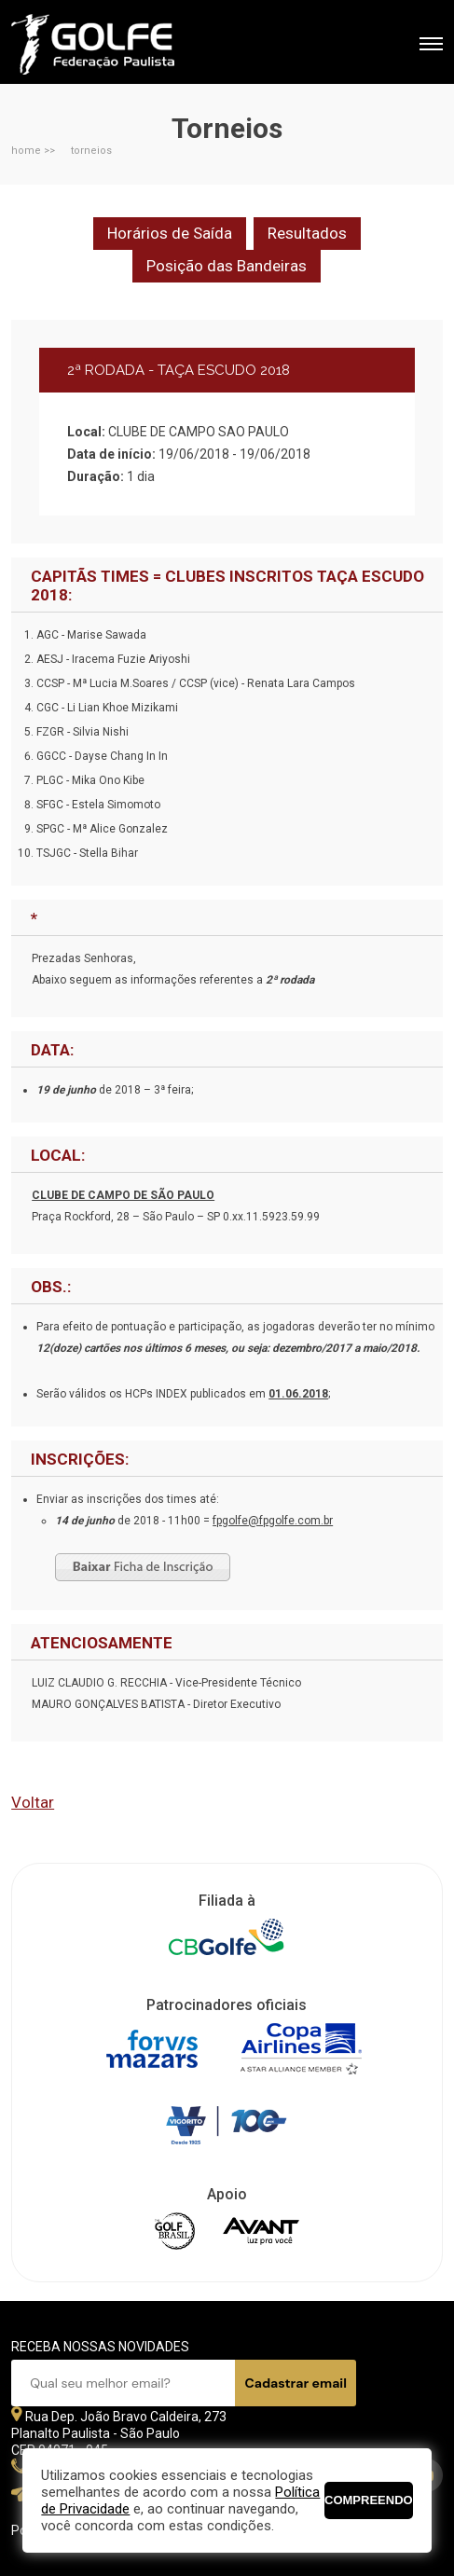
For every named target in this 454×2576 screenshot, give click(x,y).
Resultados (307, 233)
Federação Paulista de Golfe (111, 44)
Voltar (32, 1802)
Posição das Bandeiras (226, 265)
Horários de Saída (169, 233)
